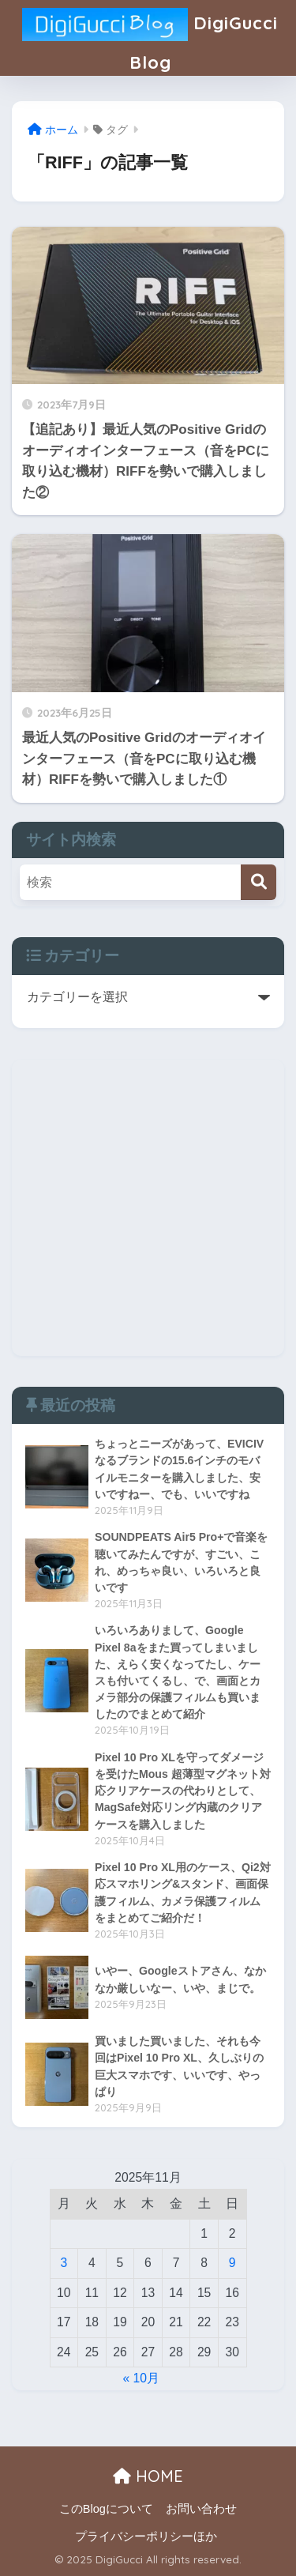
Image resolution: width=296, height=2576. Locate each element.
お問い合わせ (201, 2509)
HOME (148, 2476)
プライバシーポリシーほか (146, 2536)
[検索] (258, 882)
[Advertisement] (148, 1208)
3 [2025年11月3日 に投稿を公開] (63, 2262)
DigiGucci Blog (150, 36)
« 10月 (141, 2378)
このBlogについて (106, 2509)
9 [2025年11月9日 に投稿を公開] (232, 2262)
